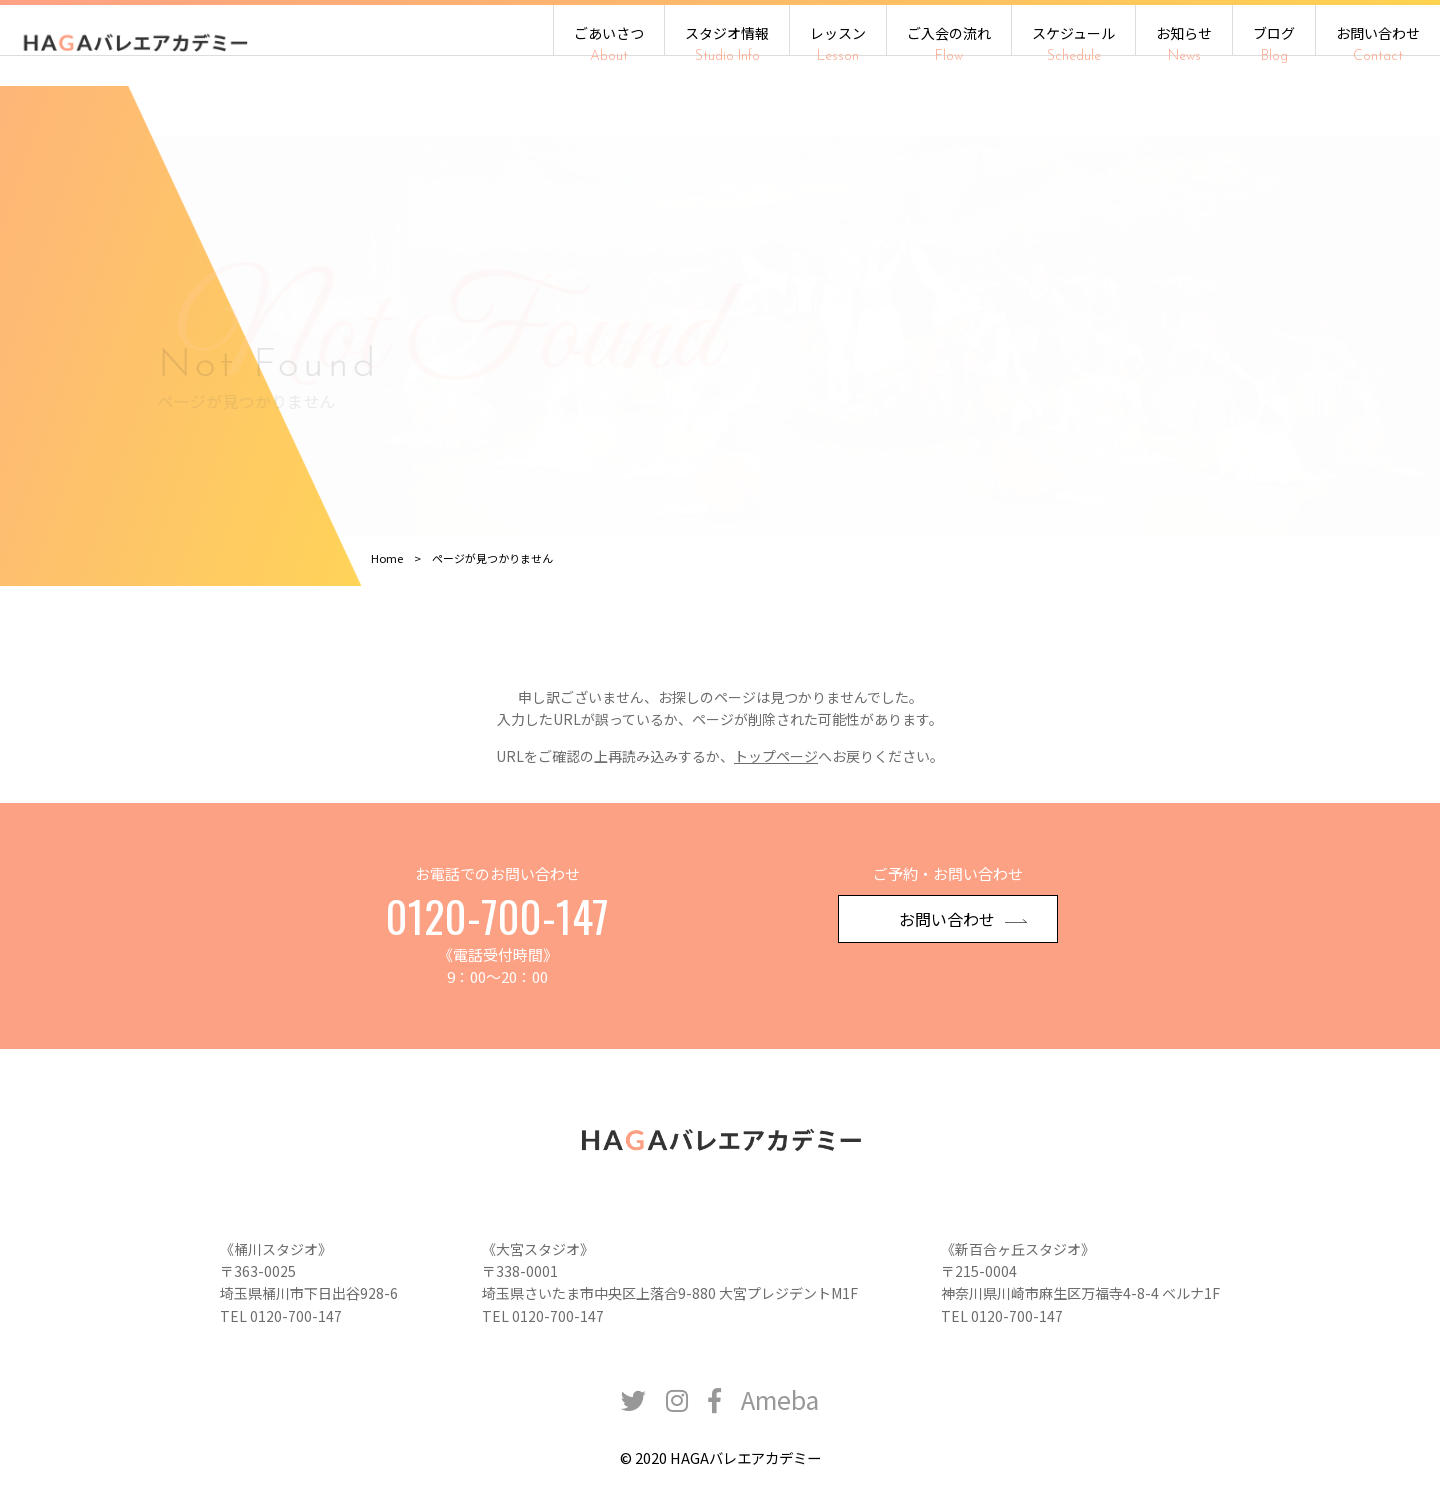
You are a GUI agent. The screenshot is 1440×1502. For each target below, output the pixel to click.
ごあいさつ (609, 44)
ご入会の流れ (949, 44)
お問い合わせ (1378, 44)
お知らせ (1184, 44)
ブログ (1274, 44)
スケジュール (1073, 44)
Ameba (780, 1424)
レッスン (838, 44)
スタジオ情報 (727, 44)
